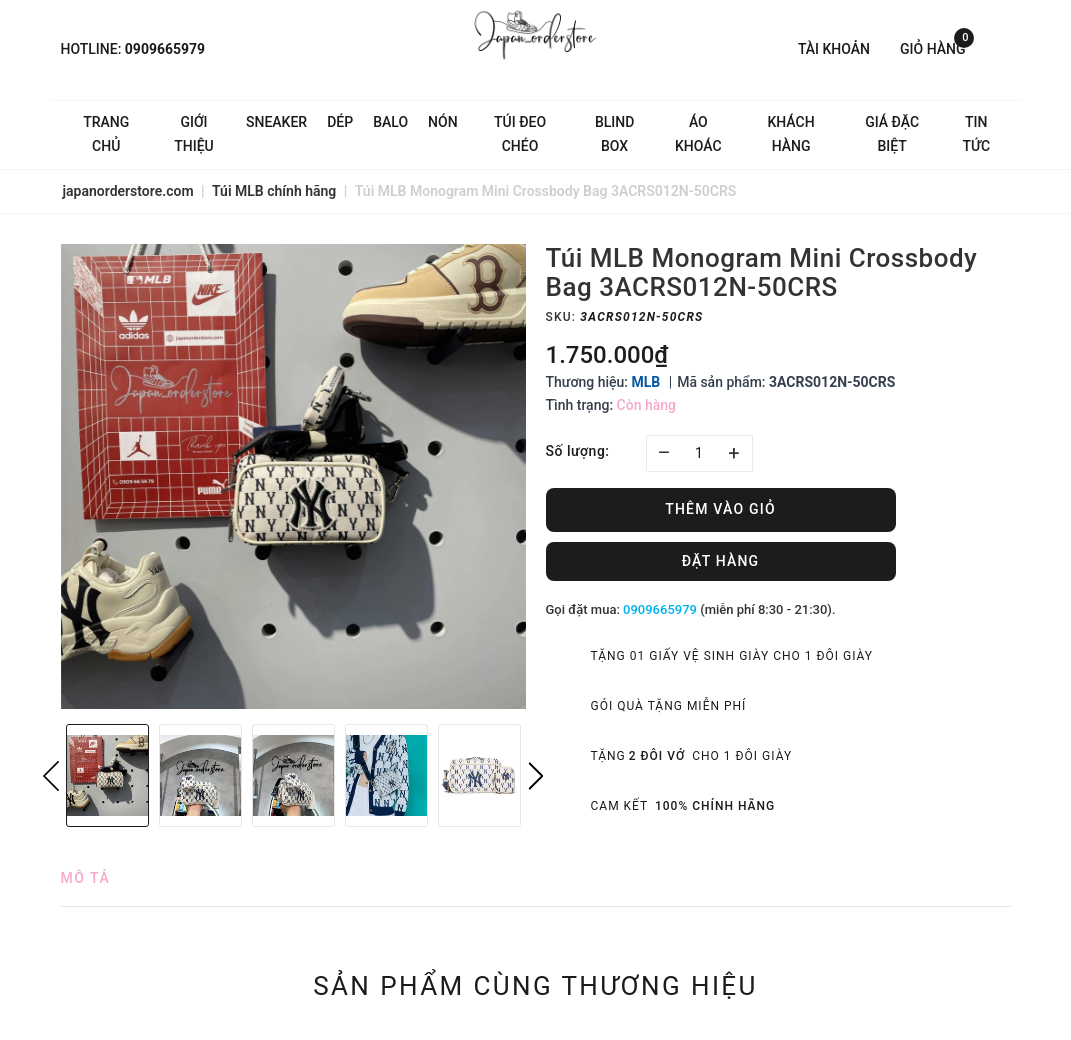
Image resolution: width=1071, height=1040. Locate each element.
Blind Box (614, 134)
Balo (390, 122)
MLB (645, 382)
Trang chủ (106, 134)
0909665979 (165, 49)
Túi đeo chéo (520, 134)
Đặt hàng (721, 561)
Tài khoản (834, 49)
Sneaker (276, 122)
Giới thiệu (194, 134)
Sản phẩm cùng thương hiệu (535, 986)
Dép (340, 122)
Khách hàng (790, 134)
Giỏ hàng (937, 47)
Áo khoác (698, 134)
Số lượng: (578, 451)
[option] (293, 476)
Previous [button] (51, 776)
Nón (443, 122)
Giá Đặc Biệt (892, 134)
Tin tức (977, 134)
